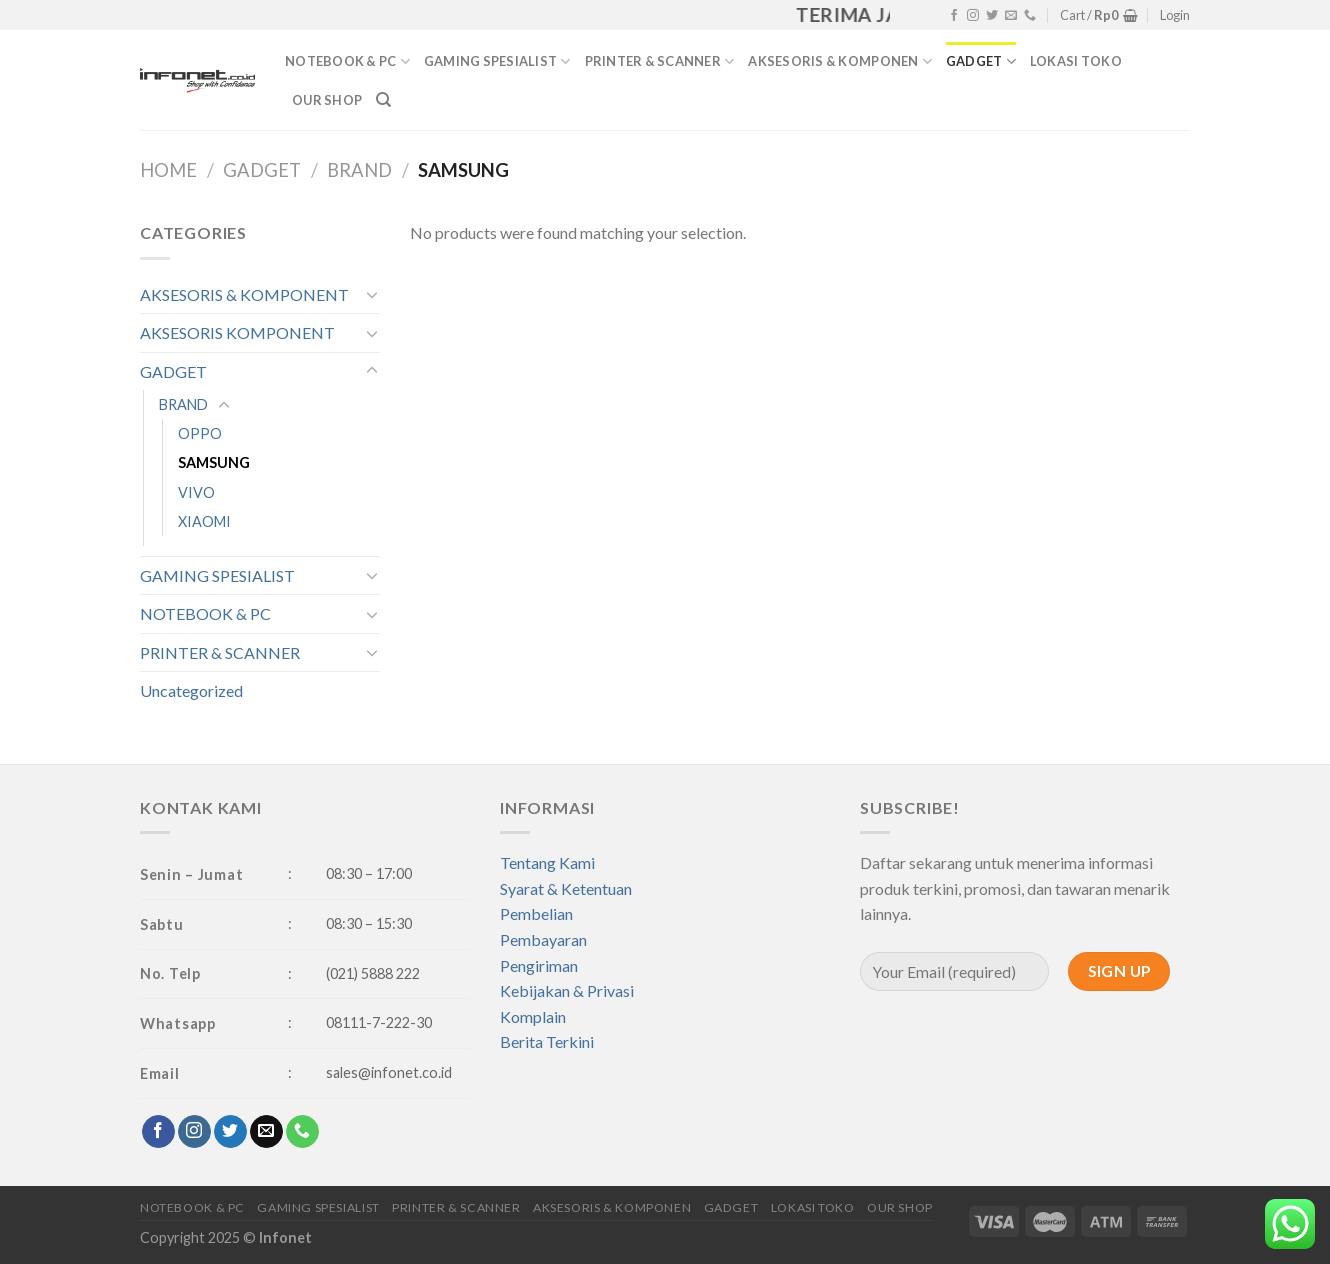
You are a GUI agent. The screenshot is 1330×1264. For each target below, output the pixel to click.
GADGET (981, 61)
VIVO (196, 492)
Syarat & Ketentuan (566, 888)
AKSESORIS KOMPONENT (237, 332)
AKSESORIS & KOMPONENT (244, 294)
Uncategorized (191, 690)
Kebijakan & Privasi (567, 990)
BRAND (359, 170)
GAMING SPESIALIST (497, 61)
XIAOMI (204, 521)
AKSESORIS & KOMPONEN (840, 61)
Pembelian (536, 913)
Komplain (533, 1016)
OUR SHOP (327, 100)
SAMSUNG (214, 462)
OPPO (200, 433)
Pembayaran (543, 939)
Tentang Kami (547, 862)
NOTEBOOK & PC (347, 61)
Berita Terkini (547, 1041)
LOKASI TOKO (1076, 61)
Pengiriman (539, 965)
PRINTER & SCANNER (660, 61)
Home (168, 170)
